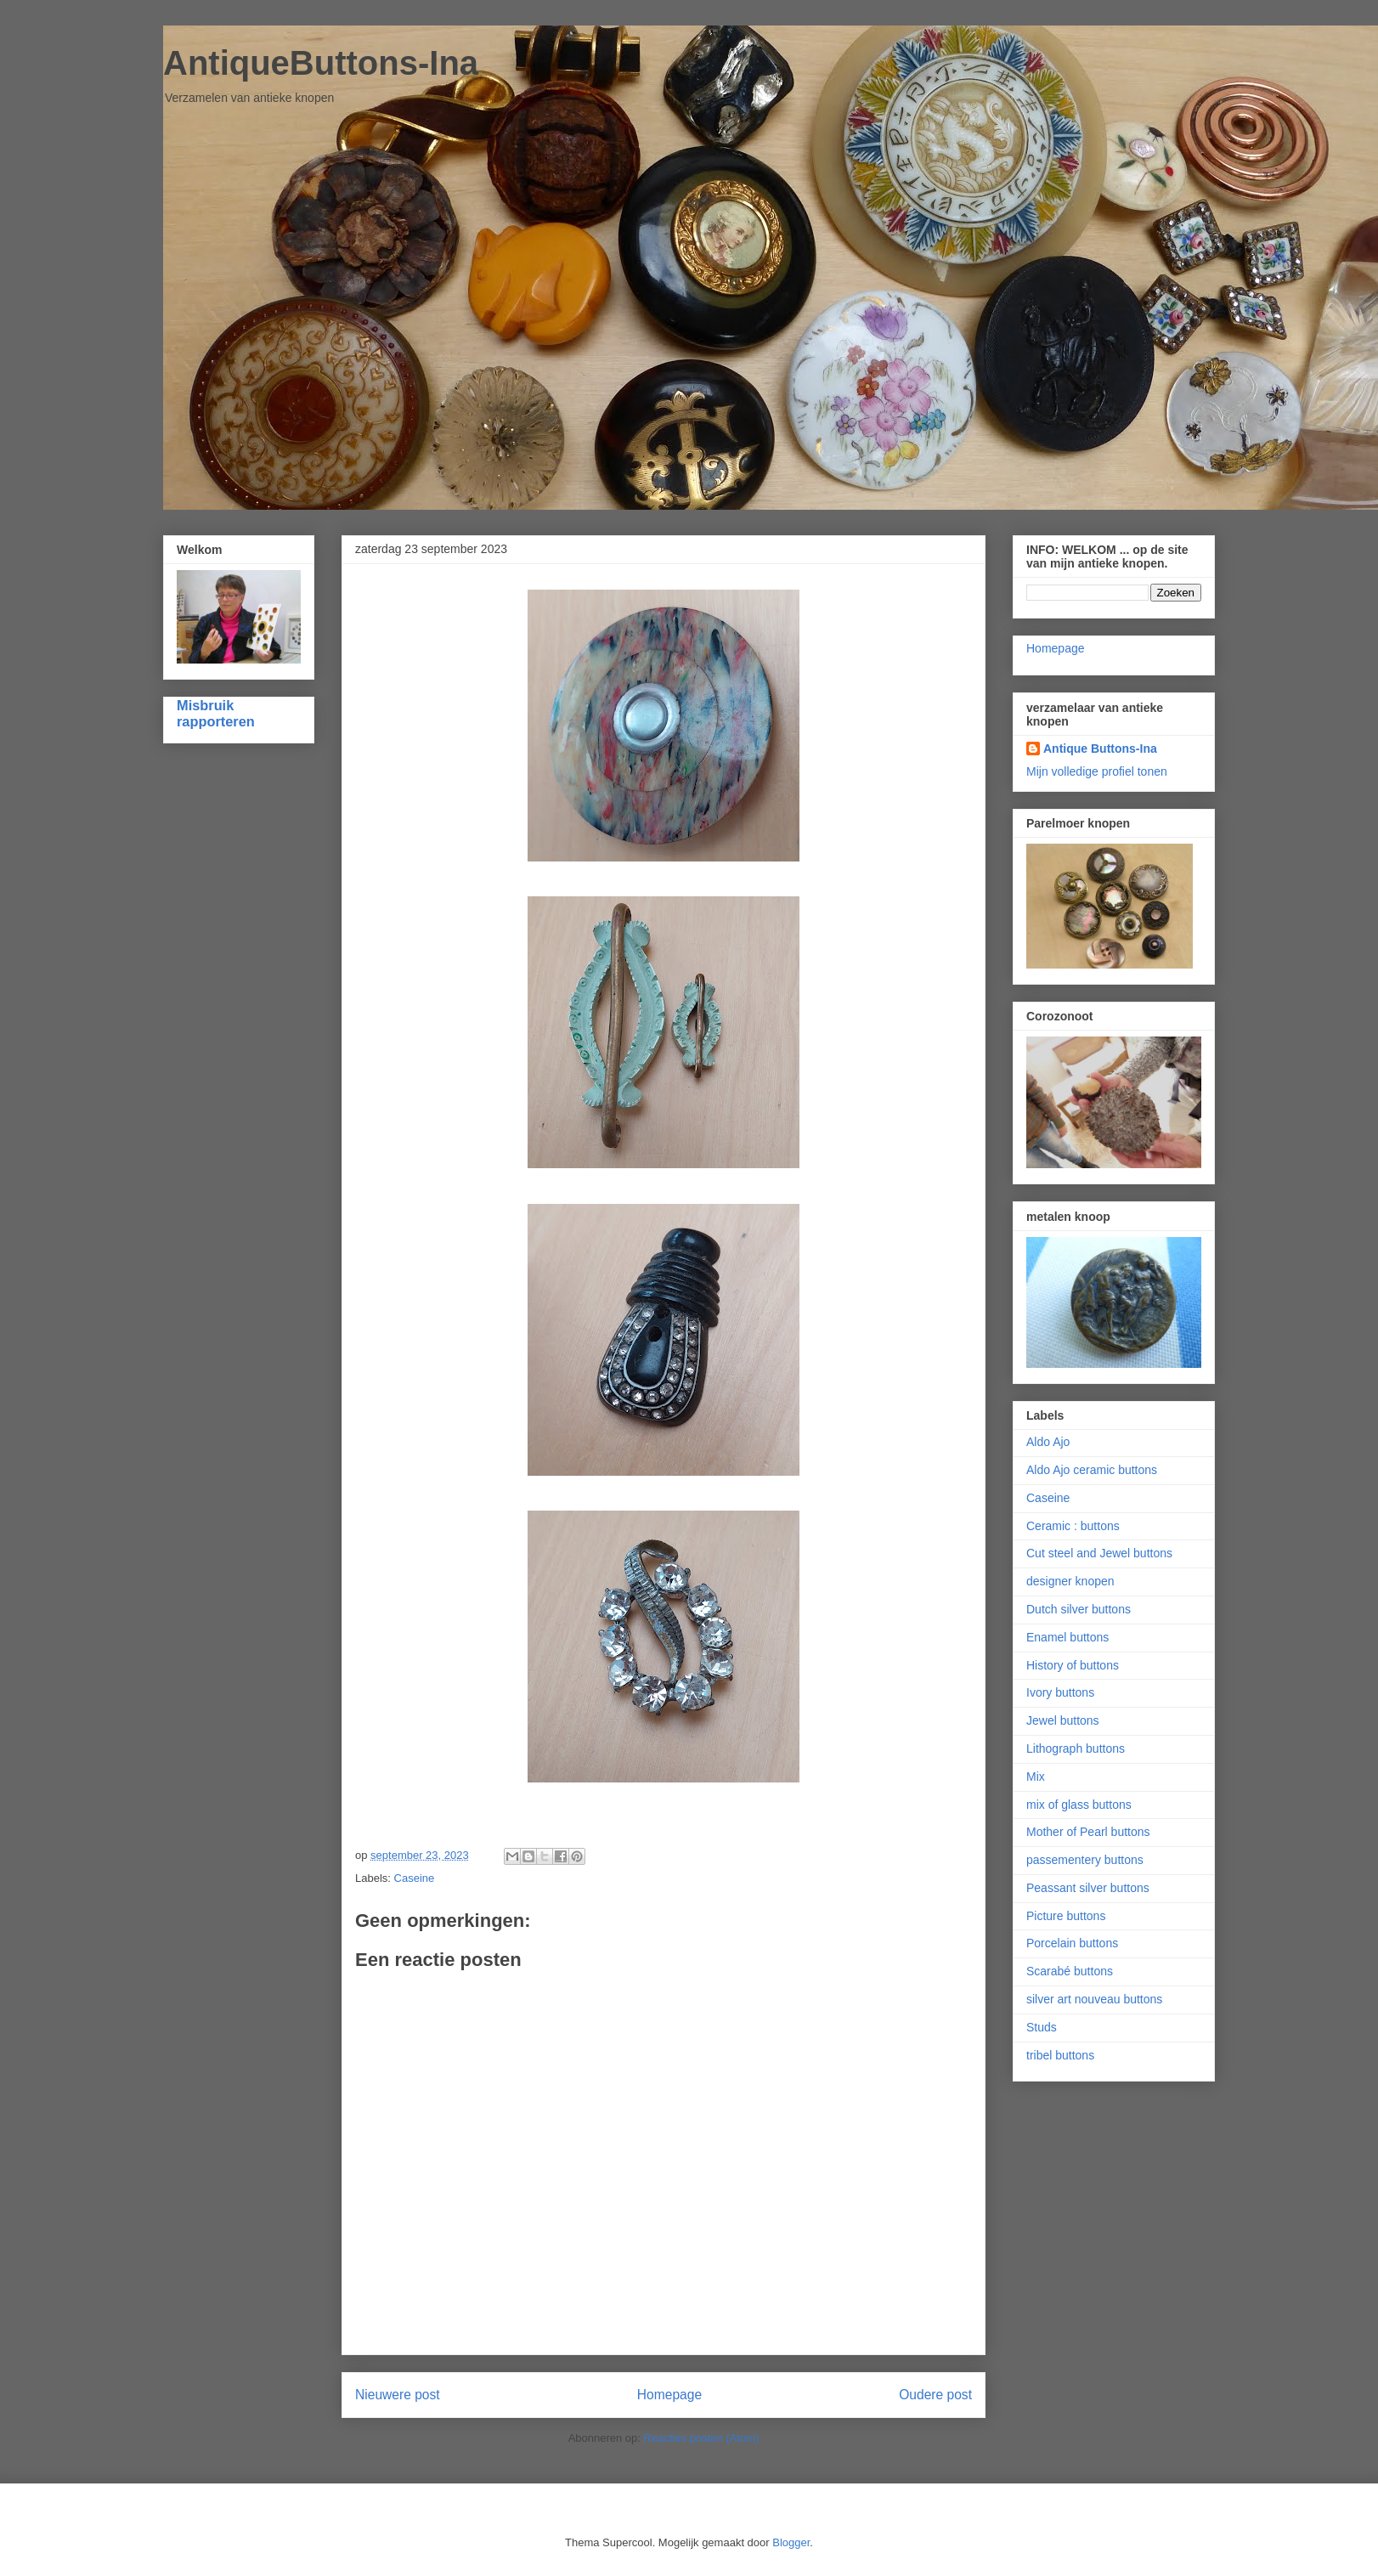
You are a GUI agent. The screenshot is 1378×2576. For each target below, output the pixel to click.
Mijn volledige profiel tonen (1096, 771)
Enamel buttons (1067, 1637)
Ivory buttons (1060, 1692)
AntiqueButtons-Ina (320, 63)
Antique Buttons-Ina (1100, 748)
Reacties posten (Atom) (702, 2438)
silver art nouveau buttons (1094, 1999)
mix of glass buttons (1079, 1804)
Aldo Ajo (1048, 1442)
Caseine (414, 1878)
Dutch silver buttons (1078, 1609)
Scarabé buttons (1069, 1971)
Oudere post (935, 2394)
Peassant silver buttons (1087, 1888)
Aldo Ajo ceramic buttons (1091, 1470)
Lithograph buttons (1075, 1748)
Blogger (791, 2542)
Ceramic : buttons (1073, 1526)
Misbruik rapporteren (216, 713)
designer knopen (1070, 1581)
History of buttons (1072, 1665)
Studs (1041, 2027)
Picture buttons (1065, 1916)
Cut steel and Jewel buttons (1099, 1553)
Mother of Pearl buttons (1088, 1832)
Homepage (669, 2394)
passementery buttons (1085, 1860)
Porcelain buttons (1072, 1943)
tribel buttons (1060, 2055)
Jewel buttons (1062, 1720)
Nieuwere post (397, 2394)
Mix (1035, 1776)
